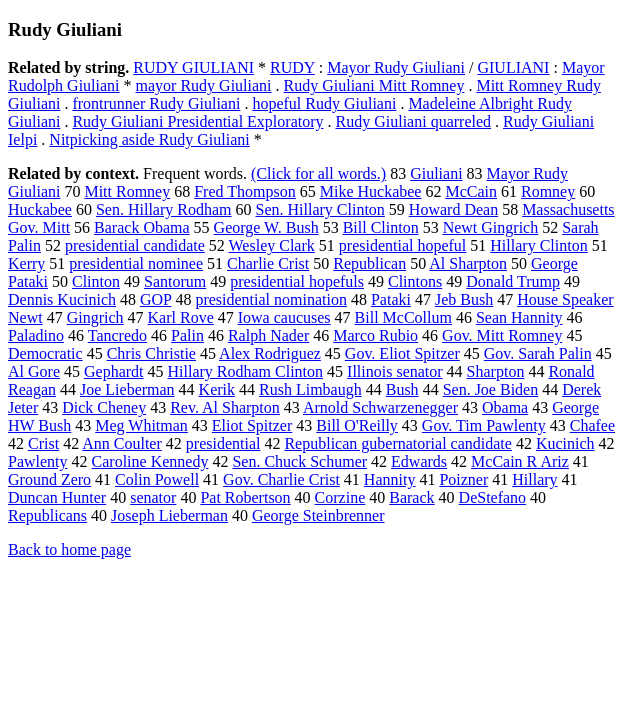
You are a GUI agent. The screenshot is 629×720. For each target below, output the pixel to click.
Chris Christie (151, 353)
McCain (471, 191)
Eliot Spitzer (252, 425)
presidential (223, 443)
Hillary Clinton (538, 245)
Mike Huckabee (371, 191)
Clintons (415, 281)
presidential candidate (135, 245)
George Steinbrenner (318, 515)
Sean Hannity (519, 317)
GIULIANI (513, 67)
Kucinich (565, 443)
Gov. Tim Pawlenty (484, 425)
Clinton (96, 281)
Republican (369, 263)
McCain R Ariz (520, 461)
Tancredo (117, 335)
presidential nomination (271, 299)
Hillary (534, 479)
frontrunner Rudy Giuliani (156, 103)
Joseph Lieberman (169, 515)
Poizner (463, 479)
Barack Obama (142, 227)
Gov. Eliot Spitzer (402, 353)
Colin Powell (157, 479)
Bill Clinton (381, 227)
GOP (155, 299)
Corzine (340, 497)
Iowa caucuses (284, 317)
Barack (411, 497)
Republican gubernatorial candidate (397, 443)
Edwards (419, 461)
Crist (43, 443)
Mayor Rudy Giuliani (396, 67)
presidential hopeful (403, 245)
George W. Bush (266, 227)
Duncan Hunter (57, 497)
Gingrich (95, 317)
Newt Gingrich (491, 227)
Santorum (175, 281)
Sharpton (496, 371)
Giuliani (436, 173)
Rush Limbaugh (310, 389)
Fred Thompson (244, 191)
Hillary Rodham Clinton (246, 371)
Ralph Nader (268, 335)
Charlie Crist (268, 263)
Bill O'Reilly (357, 425)
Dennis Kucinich (62, 299)
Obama (505, 407)
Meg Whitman (141, 425)
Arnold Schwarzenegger (380, 407)
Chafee (592, 425)
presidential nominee (136, 263)
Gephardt (114, 371)
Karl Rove (181, 317)
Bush (402, 389)
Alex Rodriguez (270, 353)
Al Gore (34, 371)
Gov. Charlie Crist (281, 479)
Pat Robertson (245, 497)
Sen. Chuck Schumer (299, 461)
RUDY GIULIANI (193, 67)
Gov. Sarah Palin (538, 353)
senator (153, 497)
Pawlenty (38, 461)
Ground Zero (49, 479)
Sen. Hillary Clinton (320, 209)
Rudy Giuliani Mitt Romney (374, 85)
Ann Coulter (122, 443)
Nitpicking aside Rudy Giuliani (149, 139)
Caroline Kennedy (150, 461)
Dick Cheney (104, 407)
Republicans (47, 515)
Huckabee (40, 209)
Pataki (391, 299)
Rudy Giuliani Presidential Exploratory (197, 121)
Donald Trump (513, 281)
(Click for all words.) (318, 173)
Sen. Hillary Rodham (164, 209)
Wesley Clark (272, 245)
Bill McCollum (403, 317)
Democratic (45, 353)
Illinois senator (395, 371)
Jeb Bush (464, 299)
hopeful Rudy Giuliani (324, 103)
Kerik (217, 389)
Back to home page (69, 549)
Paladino (36, 335)
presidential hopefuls (297, 281)
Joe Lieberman (127, 389)
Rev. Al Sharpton (225, 407)
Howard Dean (453, 209)
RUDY (292, 67)
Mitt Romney (127, 191)
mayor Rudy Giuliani (204, 85)
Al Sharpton (468, 263)
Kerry (26, 263)
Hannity (390, 479)
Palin (187, 335)
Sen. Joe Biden (491, 389)
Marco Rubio (375, 335)
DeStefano (493, 497)
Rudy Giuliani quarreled (414, 121)
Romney (548, 191)
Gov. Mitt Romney (502, 335)
